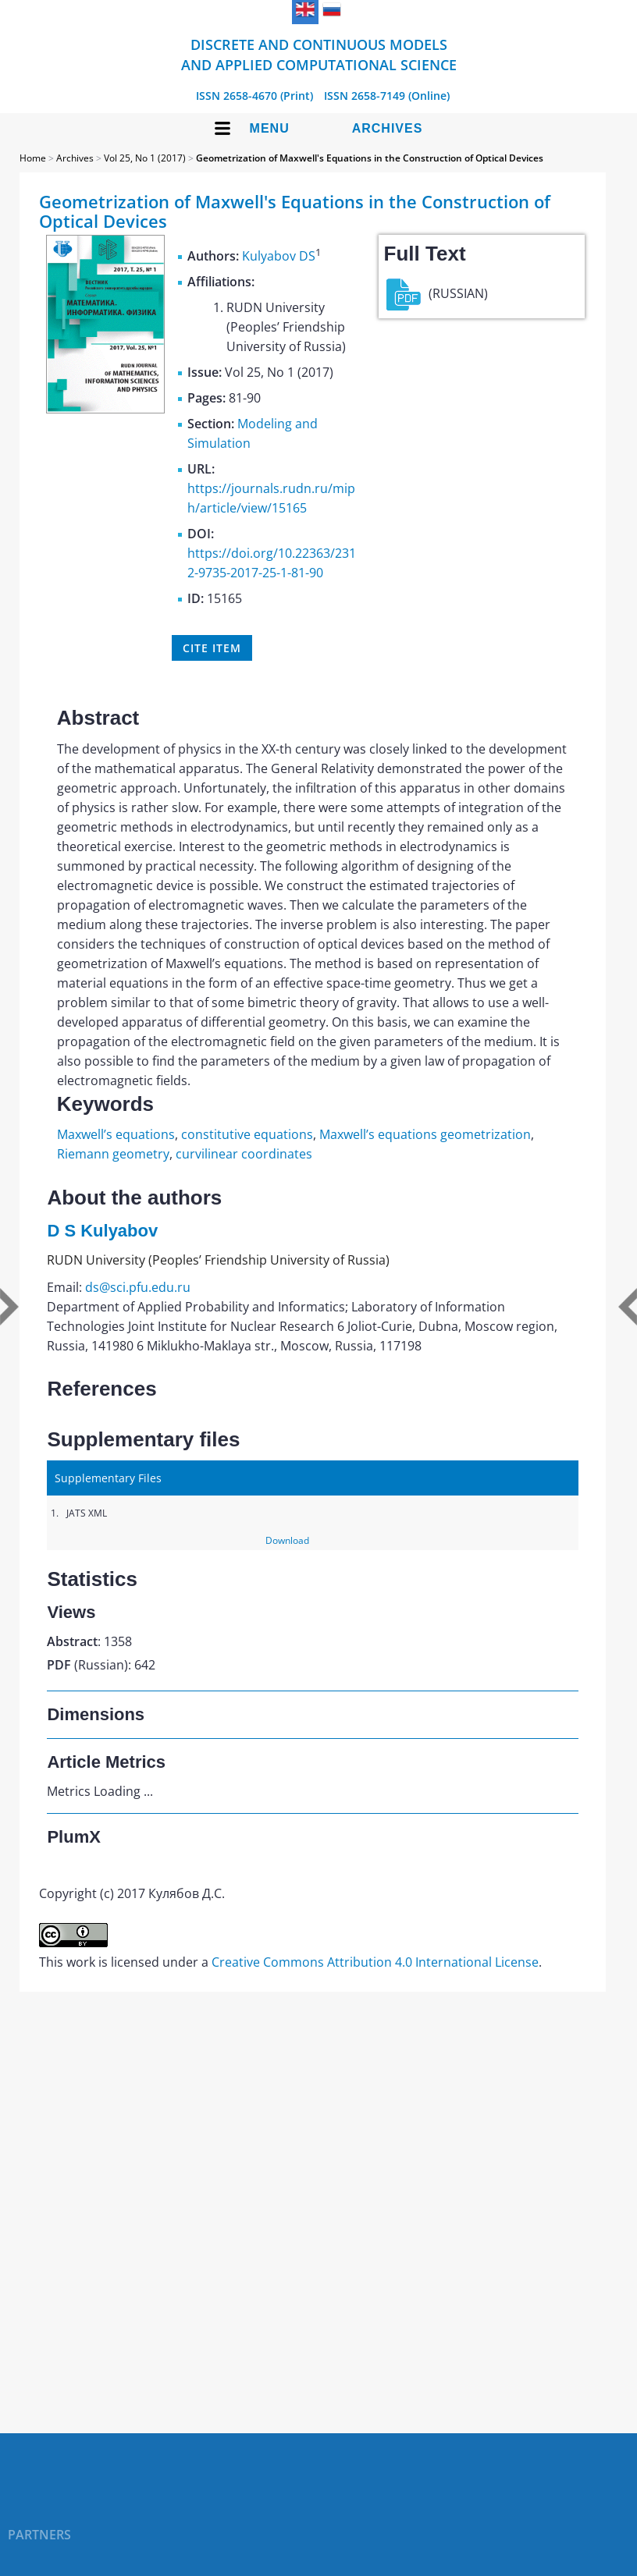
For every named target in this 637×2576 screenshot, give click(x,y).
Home (33, 158)
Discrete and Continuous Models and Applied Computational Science (319, 54)
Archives (387, 128)
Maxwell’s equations (116, 1134)
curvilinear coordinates (244, 1153)
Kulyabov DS (278, 255)
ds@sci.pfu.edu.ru (137, 1287)
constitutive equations (247, 1134)
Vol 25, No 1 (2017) (145, 158)
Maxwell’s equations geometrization (425, 1134)
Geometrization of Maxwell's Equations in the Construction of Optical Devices (369, 158)
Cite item (211, 647)
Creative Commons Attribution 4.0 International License (375, 1962)
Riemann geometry (113, 1153)
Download (287, 1540)
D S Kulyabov (102, 1230)
